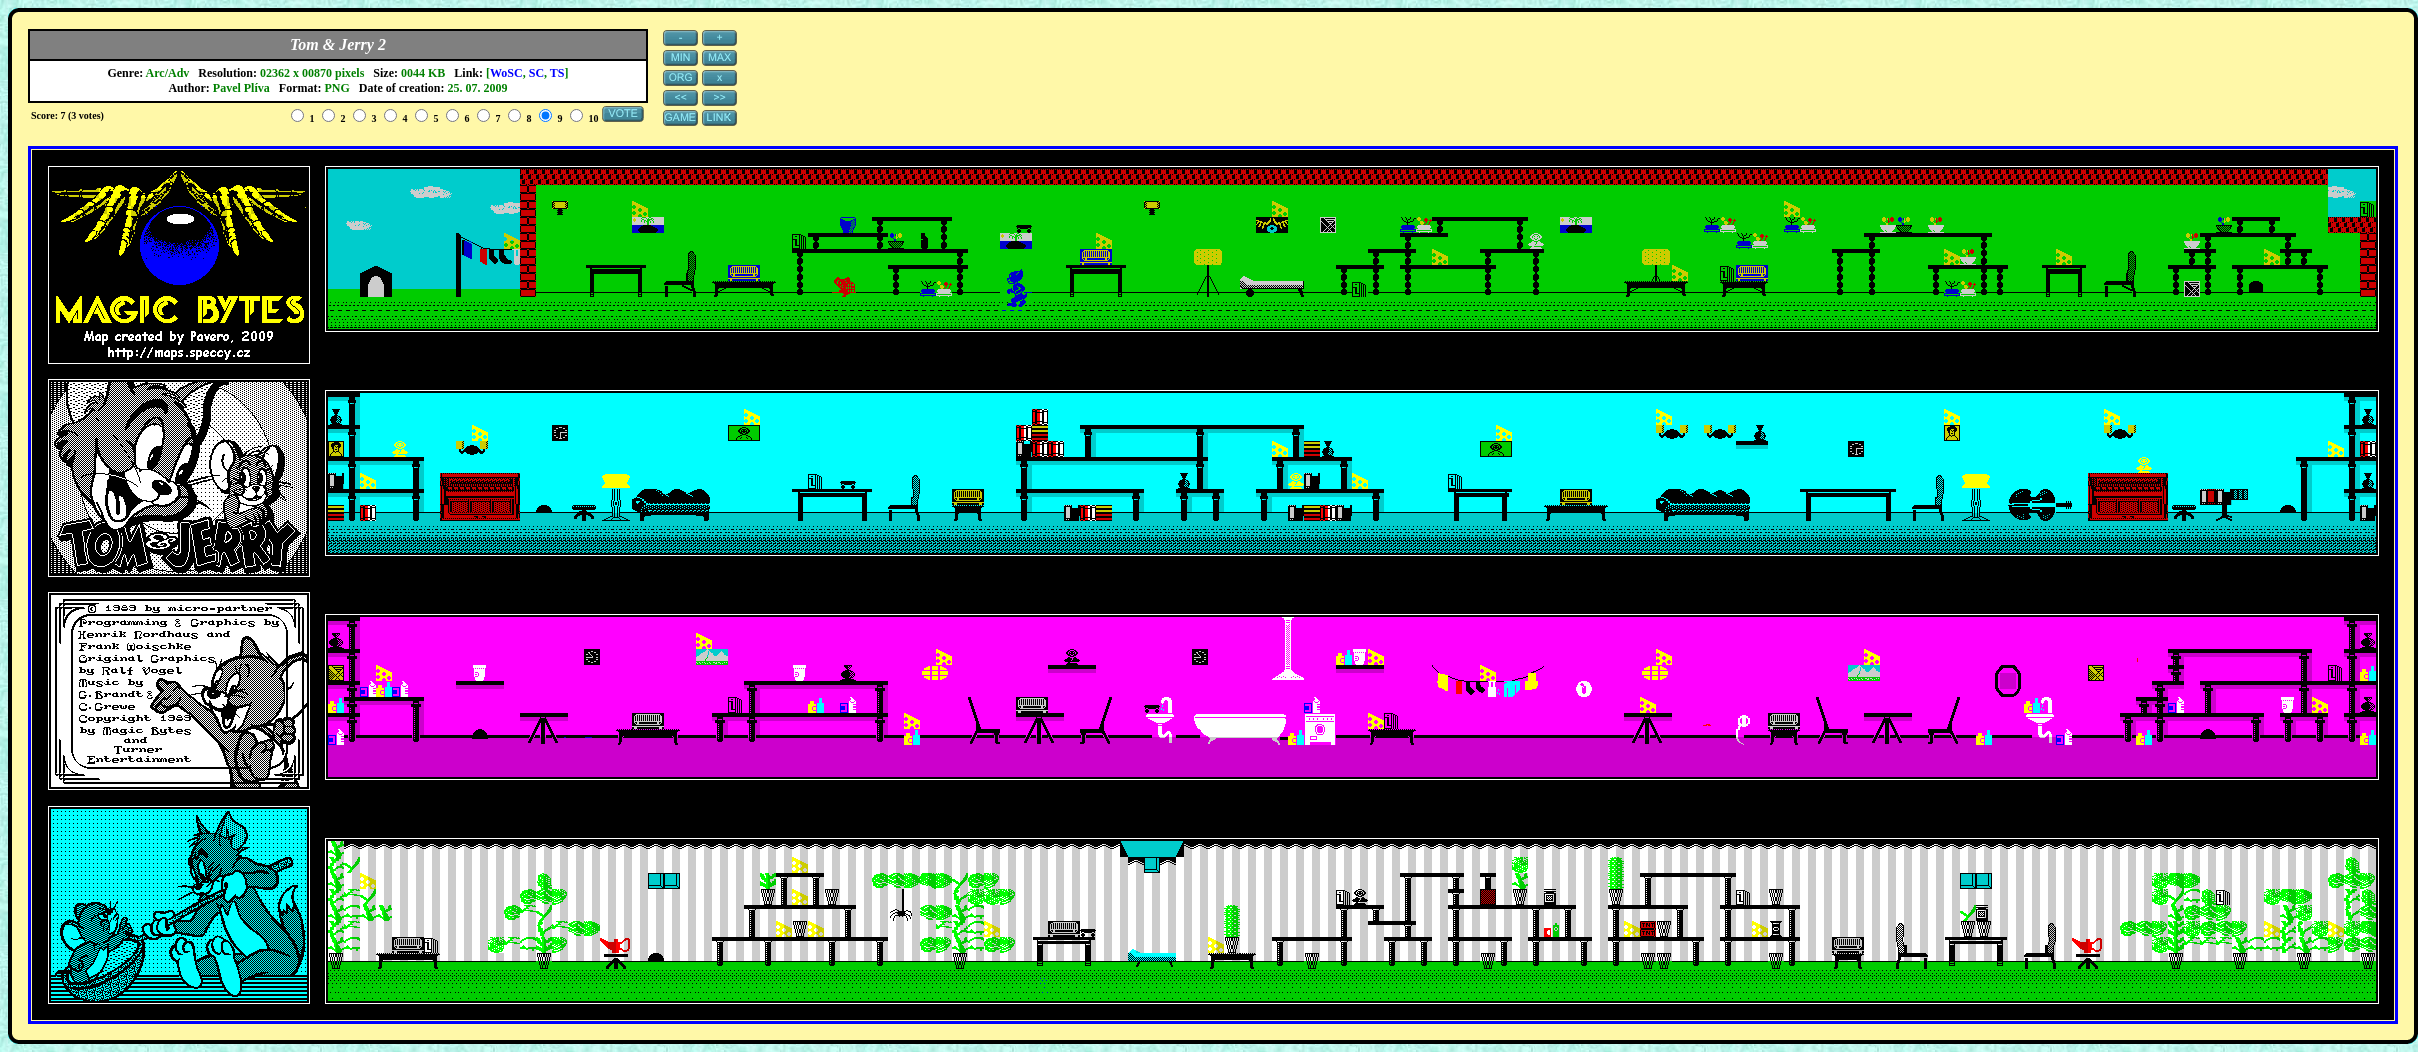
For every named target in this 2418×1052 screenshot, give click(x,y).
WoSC (506, 73)
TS (557, 73)
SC (536, 73)
